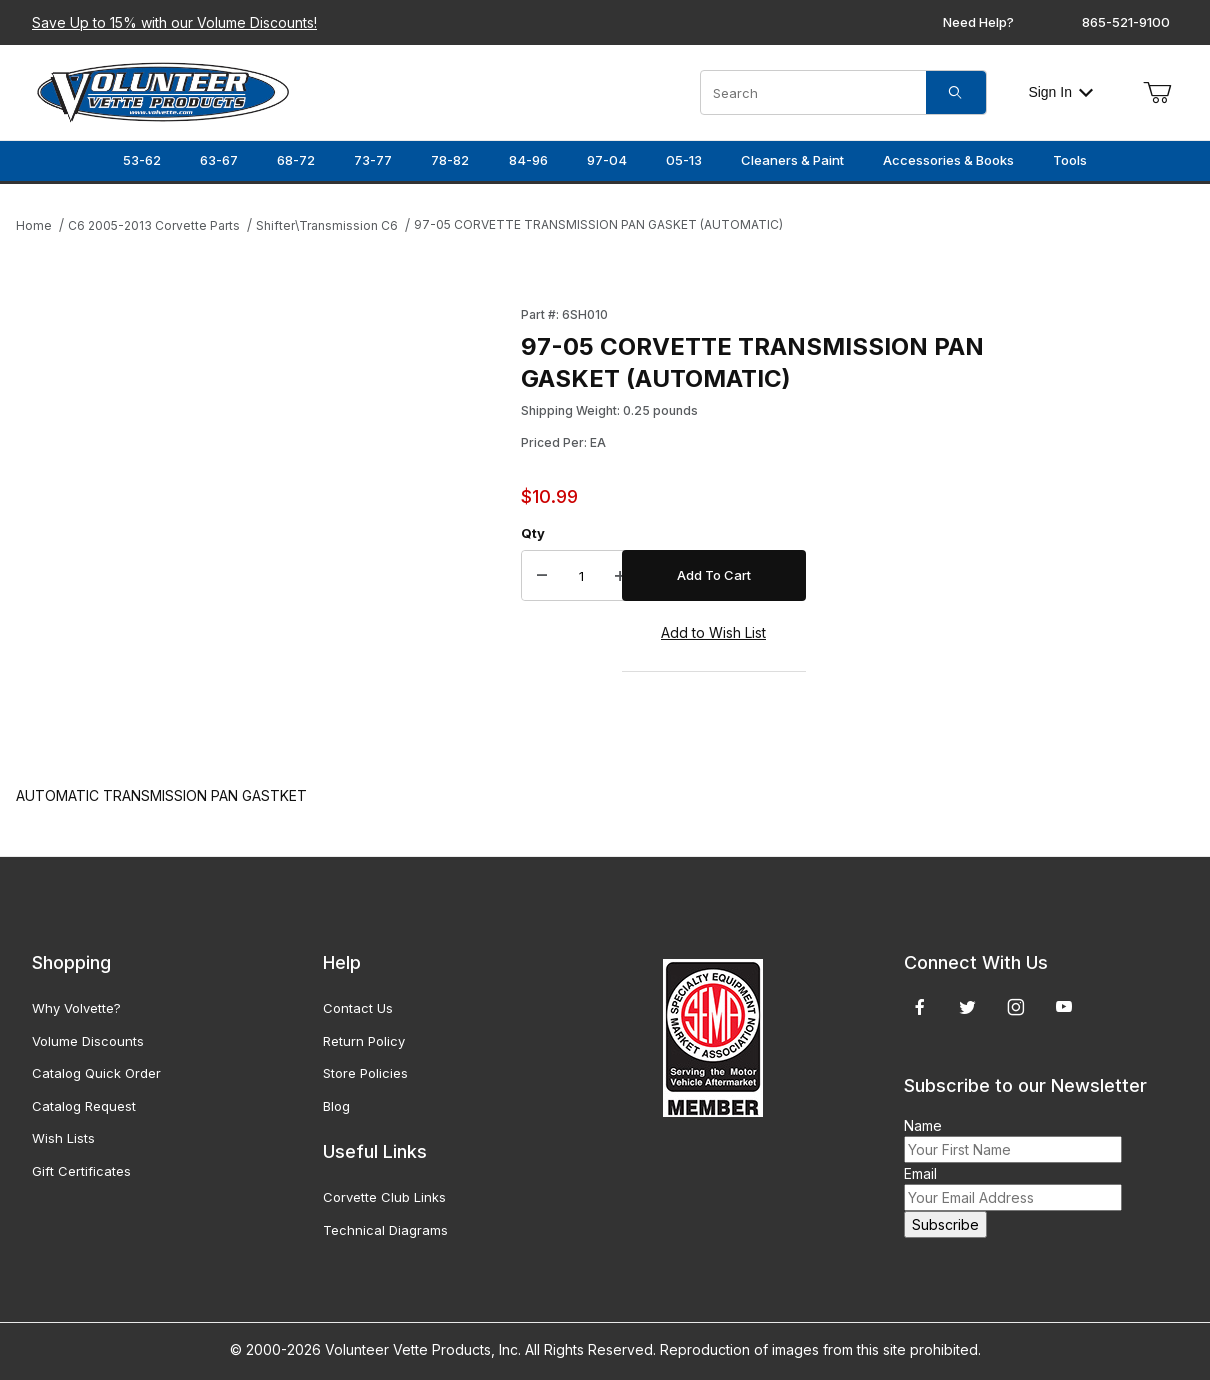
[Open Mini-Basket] (1157, 93)
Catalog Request (84, 1106)
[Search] (956, 92)
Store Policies (365, 1073)
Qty (533, 533)
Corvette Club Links (384, 1197)
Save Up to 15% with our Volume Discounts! (174, 22)
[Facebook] (920, 1007)
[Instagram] (1016, 1007)
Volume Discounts (88, 1041)
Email (920, 1173)
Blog (336, 1106)
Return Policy (364, 1041)
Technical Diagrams (385, 1230)
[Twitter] (967, 1007)
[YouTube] (1064, 1007)
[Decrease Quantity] (542, 576)
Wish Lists (63, 1138)
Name (923, 1125)
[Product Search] (813, 92)
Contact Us (358, 1008)
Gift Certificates (81, 1171)
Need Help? (978, 22)
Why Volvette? (76, 1008)
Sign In (1060, 92)
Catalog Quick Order (96, 1073)
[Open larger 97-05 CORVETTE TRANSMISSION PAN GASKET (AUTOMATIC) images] (262, 525)
